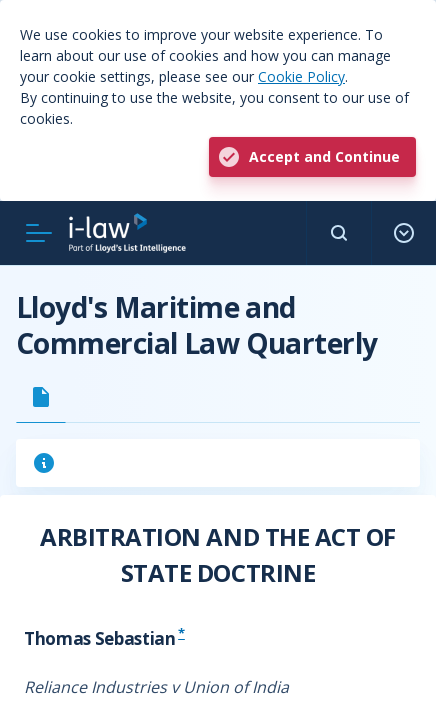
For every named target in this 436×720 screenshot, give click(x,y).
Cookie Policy (301, 76)
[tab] (41, 397)
